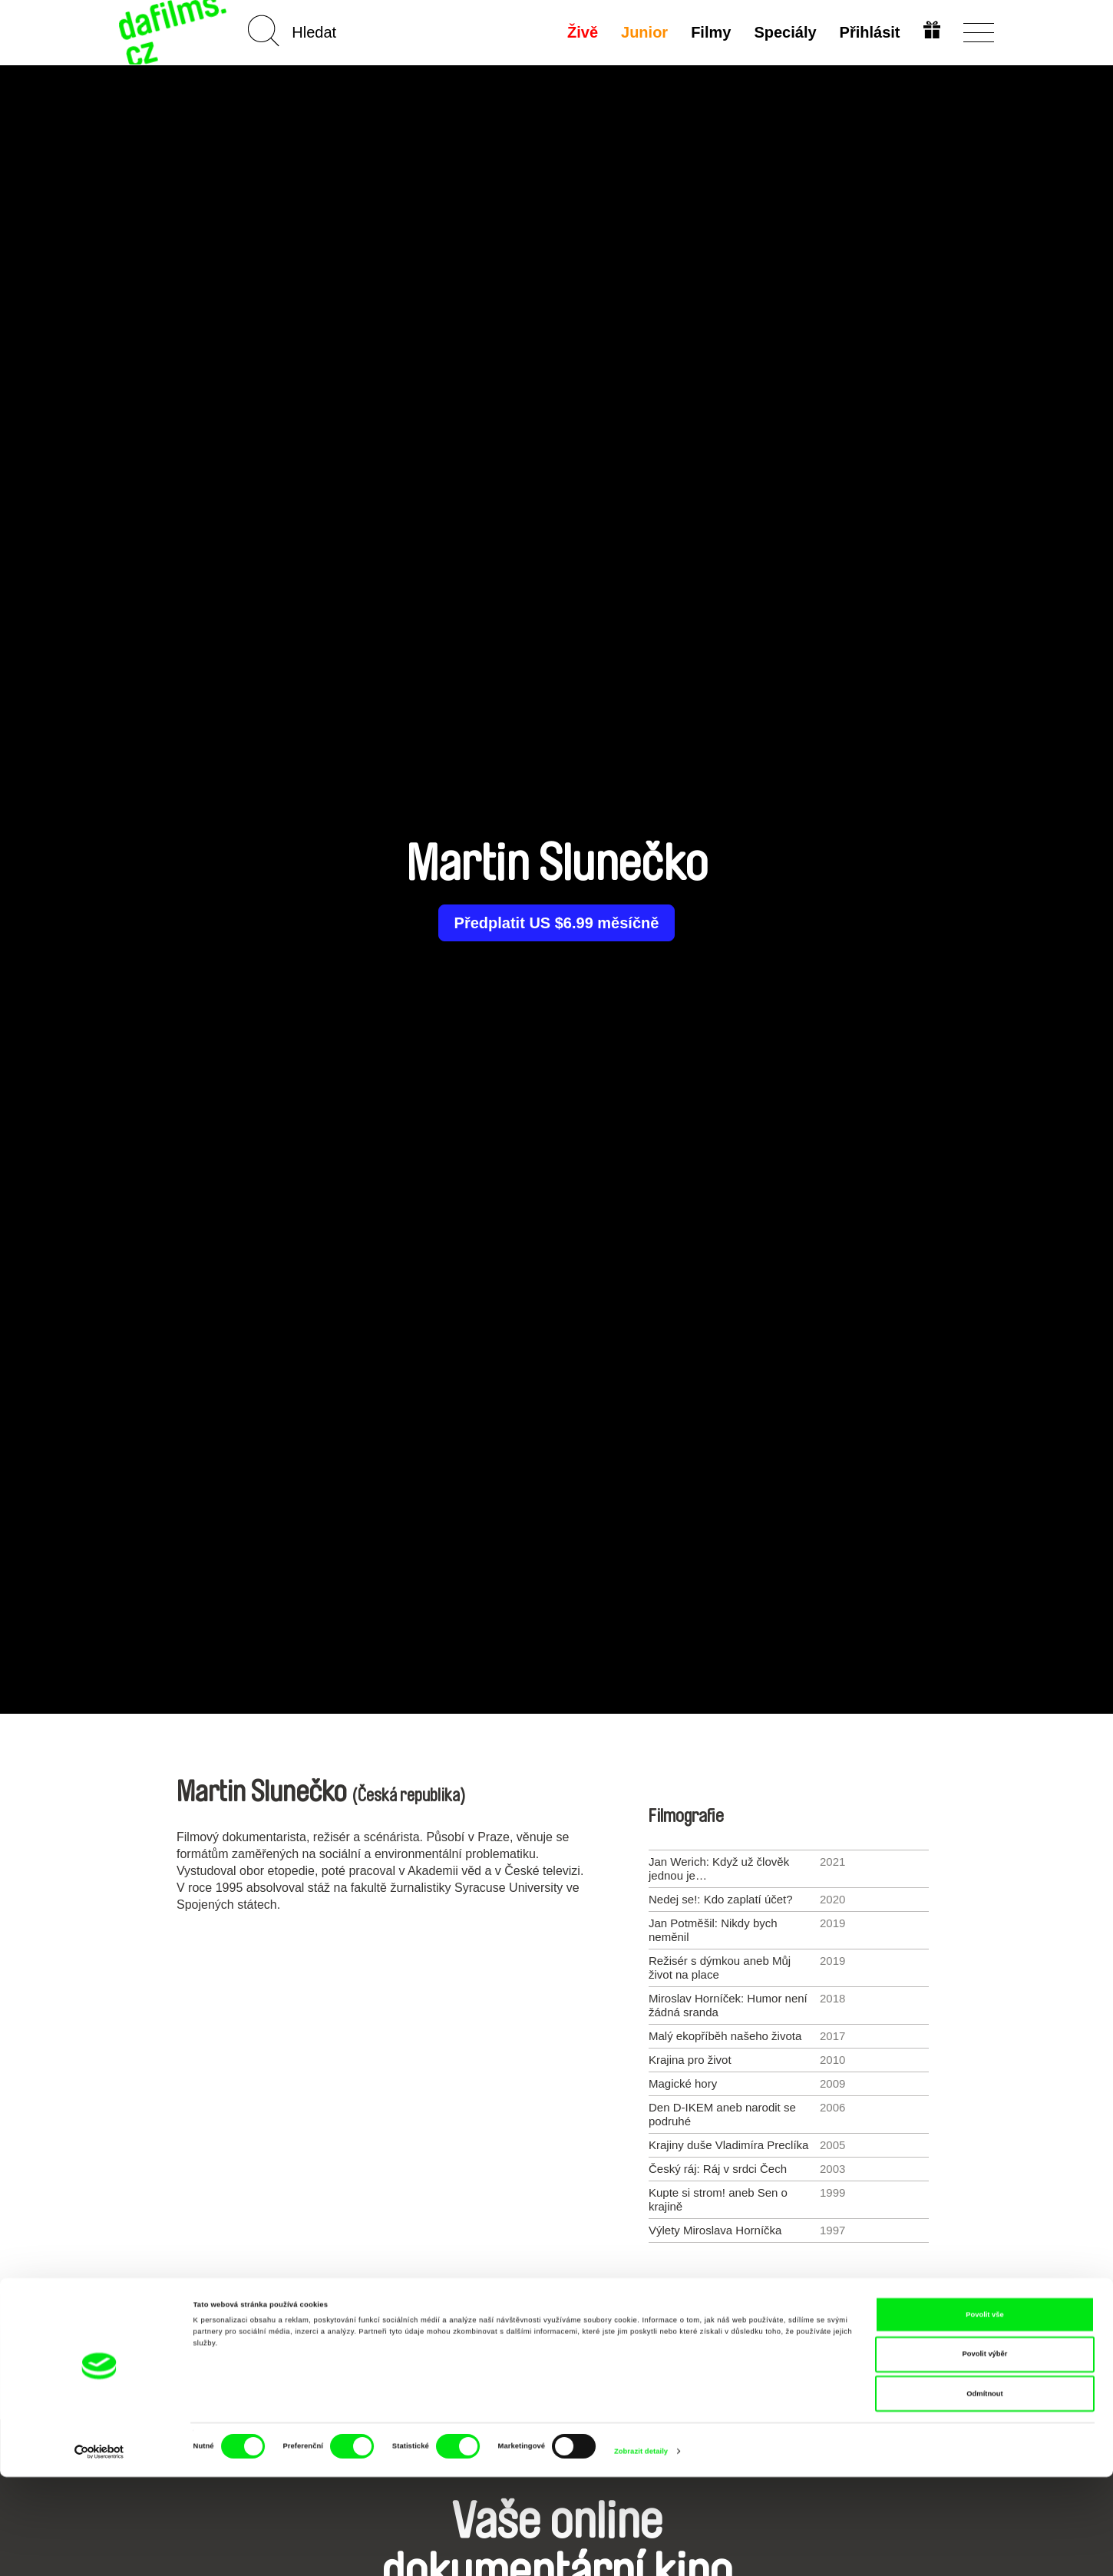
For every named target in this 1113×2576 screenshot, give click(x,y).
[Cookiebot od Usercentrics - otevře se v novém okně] (99, 2550)
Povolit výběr (985, 2453)
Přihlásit (867, 32)
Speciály (783, 32)
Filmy (709, 32)
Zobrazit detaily (641, 2551)
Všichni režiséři (556, 2308)
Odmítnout (984, 2492)
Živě (581, 32)
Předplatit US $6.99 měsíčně (556, 922)
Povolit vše (984, 2413)
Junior (642, 32)
